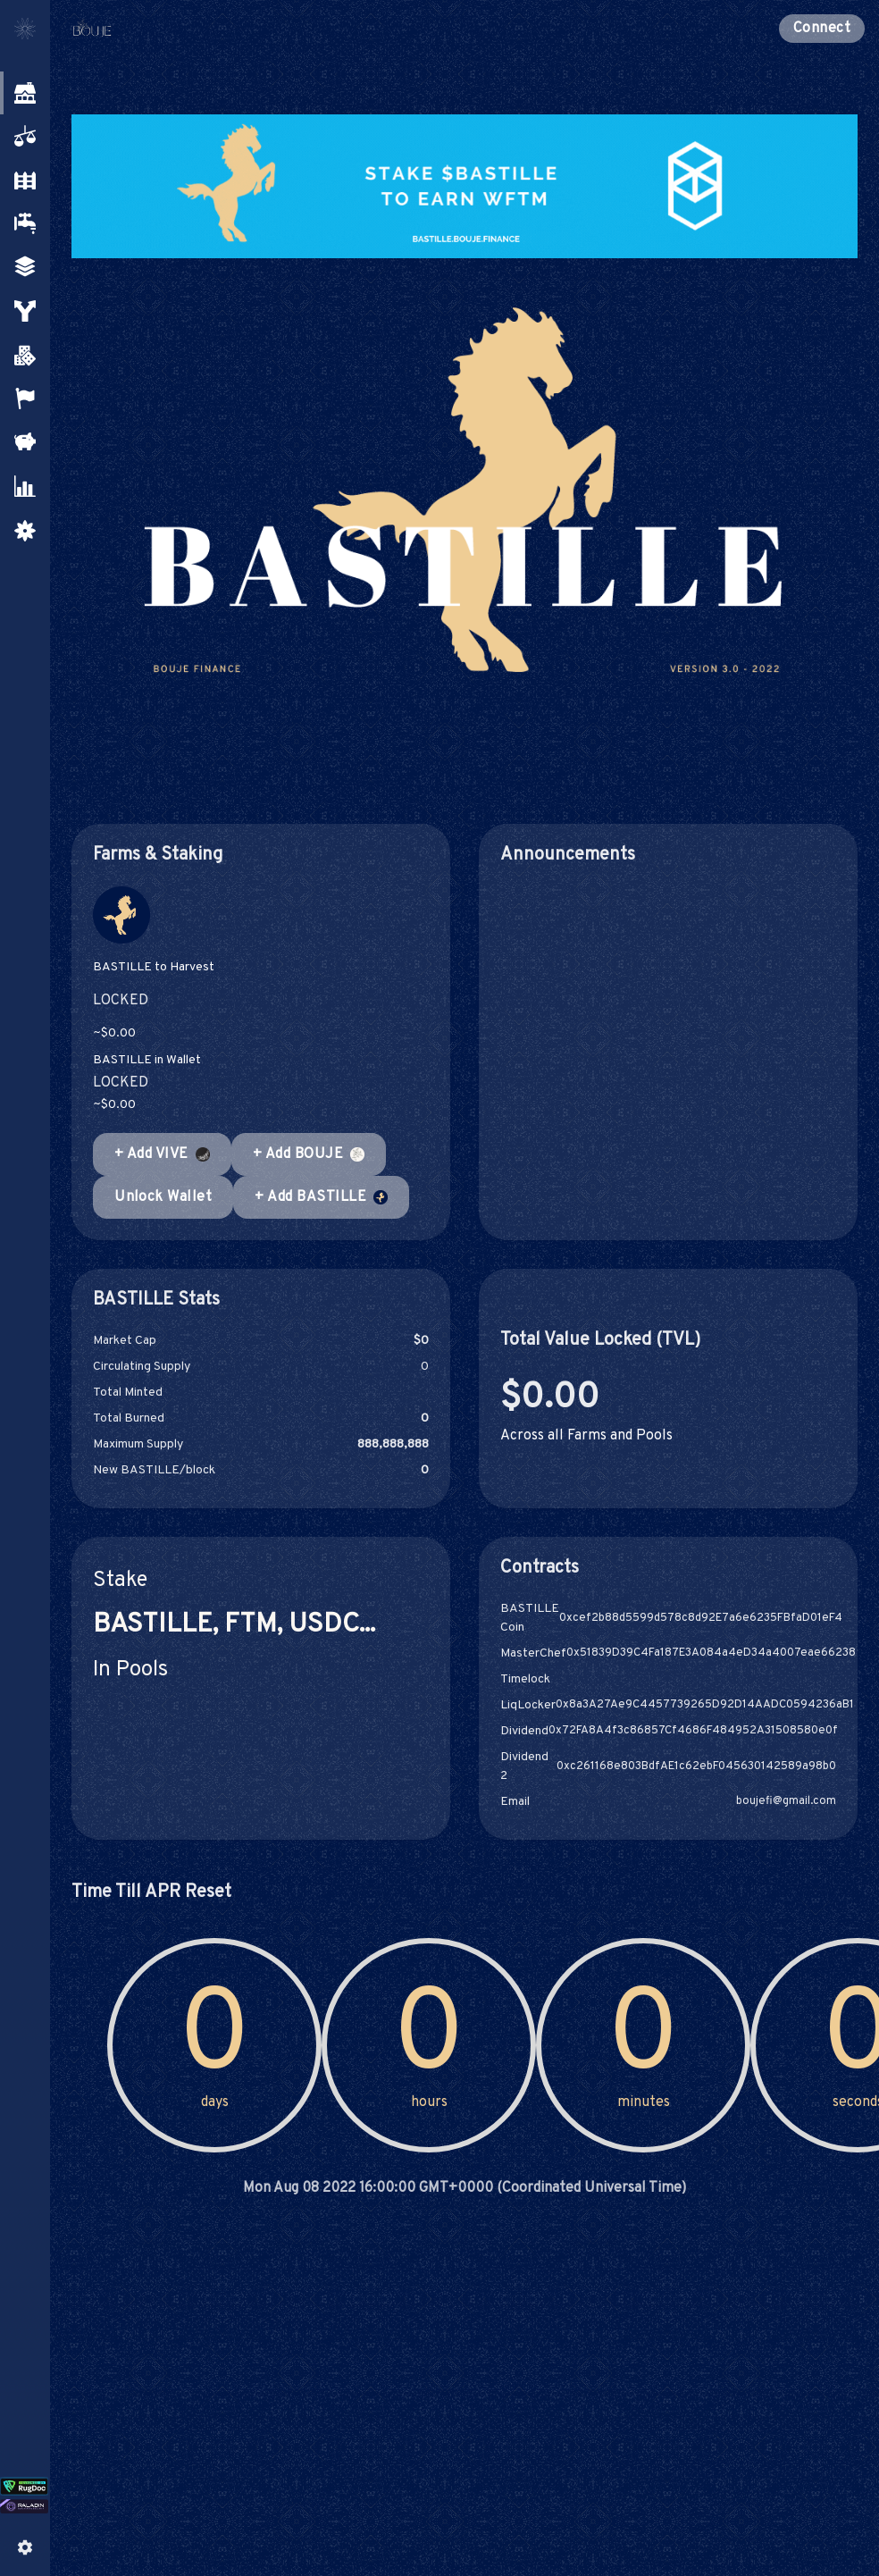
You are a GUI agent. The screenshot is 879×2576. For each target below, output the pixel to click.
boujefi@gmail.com (786, 1802)
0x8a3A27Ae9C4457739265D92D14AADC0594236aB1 (705, 1705)
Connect (821, 29)
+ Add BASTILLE (321, 1197)
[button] (24, 92)
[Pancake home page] (135, 28)
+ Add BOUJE (308, 1154)
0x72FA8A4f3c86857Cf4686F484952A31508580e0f (693, 1731)
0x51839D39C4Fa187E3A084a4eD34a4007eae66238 (711, 1653)
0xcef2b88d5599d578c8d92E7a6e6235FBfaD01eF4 (700, 1618)
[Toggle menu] (25, 28)
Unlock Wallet (163, 1197)
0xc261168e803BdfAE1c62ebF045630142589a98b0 (696, 1767)
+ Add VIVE (162, 1154)
